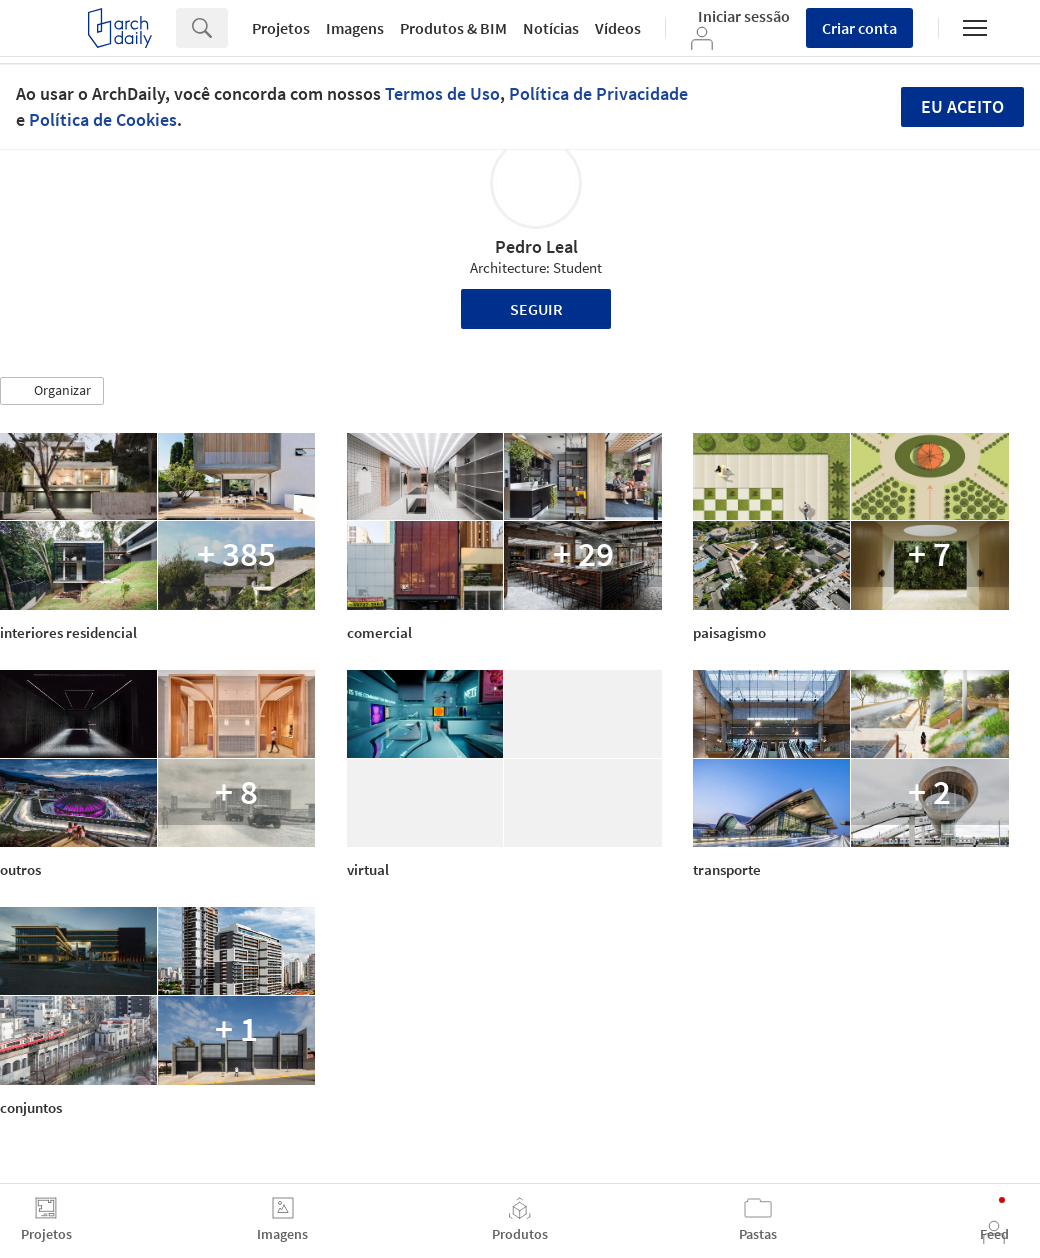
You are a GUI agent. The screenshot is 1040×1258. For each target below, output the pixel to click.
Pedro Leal (536, 246)
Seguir (536, 309)
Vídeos (618, 28)
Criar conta (859, 28)
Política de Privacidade (598, 93)
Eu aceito (962, 106)
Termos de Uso (442, 93)
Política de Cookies (103, 119)
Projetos (281, 28)
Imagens (355, 28)
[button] (52, 391)
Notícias (551, 28)
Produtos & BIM (453, 28)
